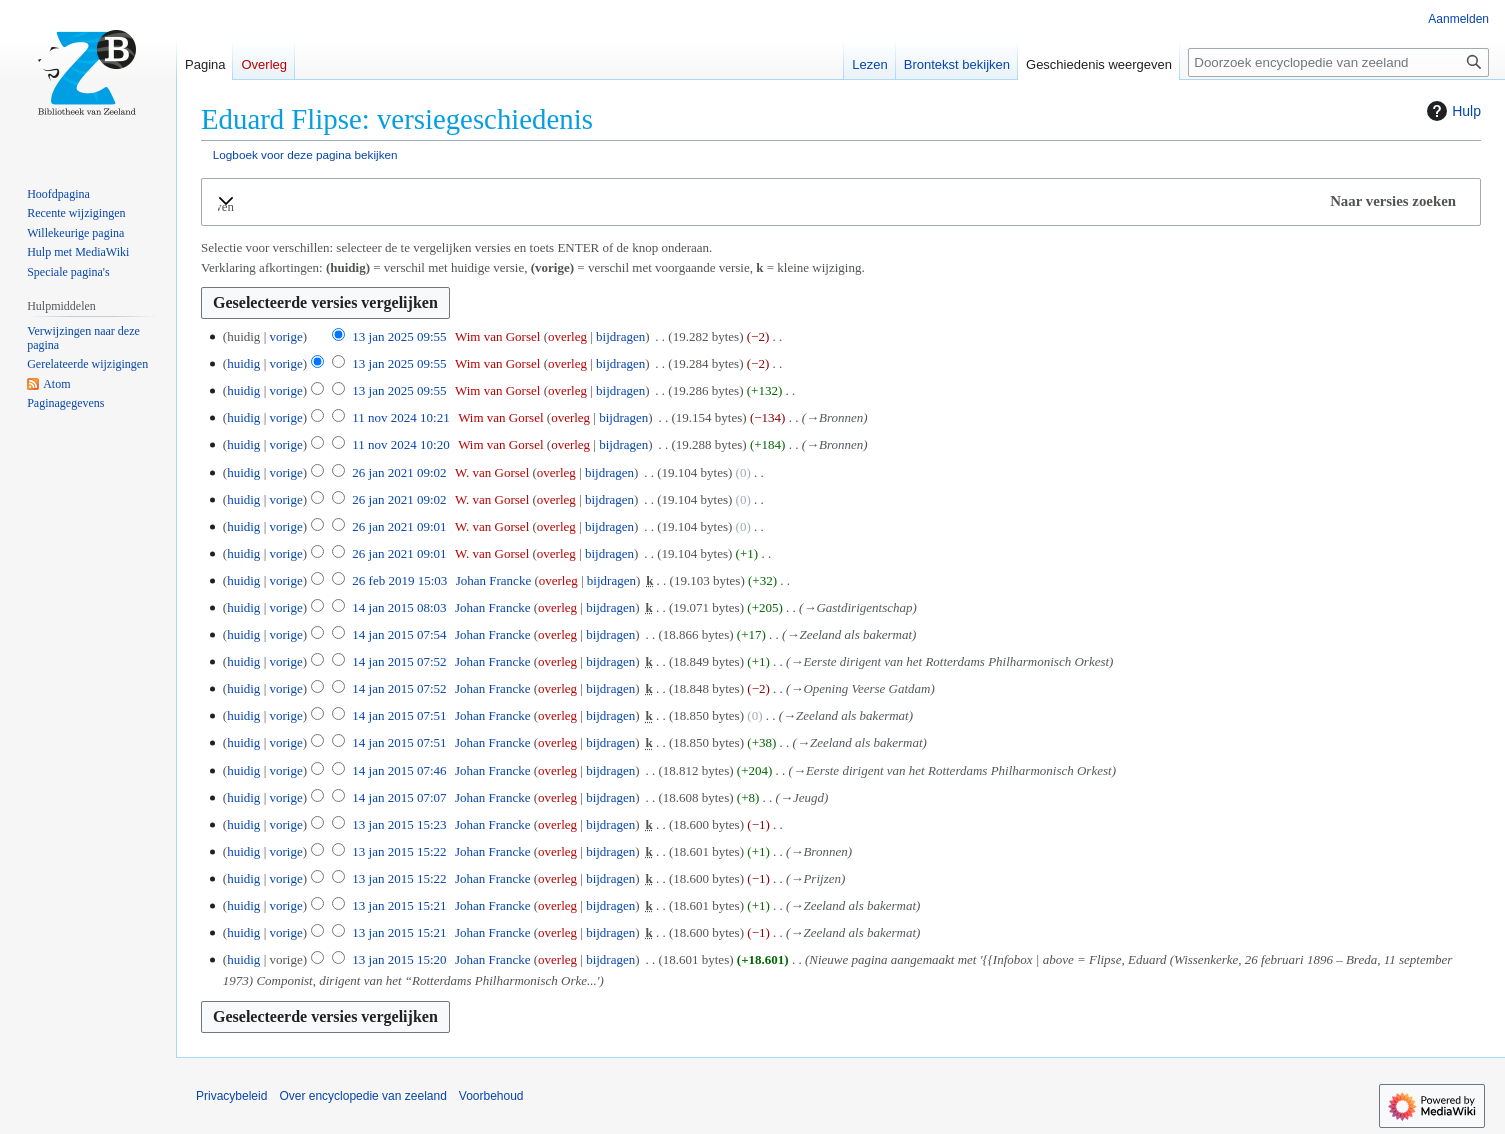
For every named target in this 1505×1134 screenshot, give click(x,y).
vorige (285, 336)
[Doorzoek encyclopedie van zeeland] (1338, 62)
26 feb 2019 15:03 (399, 580)
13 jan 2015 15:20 (399, 959)
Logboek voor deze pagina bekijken (305, 154)
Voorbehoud (491, 1096)
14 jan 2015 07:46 (399, 770)
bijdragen (620, 336)
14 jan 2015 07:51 (399, 715)
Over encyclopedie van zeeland (362, 1096)
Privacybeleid (231, 1096)
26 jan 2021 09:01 (399, 526)
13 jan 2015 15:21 (399, 905)
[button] (841, 201)
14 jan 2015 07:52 (399, 661)
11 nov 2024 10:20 (400, 444)
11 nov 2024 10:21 (400, 417)
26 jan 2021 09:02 (399, 472)
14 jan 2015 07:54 (399, 634)
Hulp (1451, 111)
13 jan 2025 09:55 (399, 336)
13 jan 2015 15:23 (399, 824)
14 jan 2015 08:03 (399, 607)
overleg (567, 336)
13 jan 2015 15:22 (399, 851)
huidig (243, 363)
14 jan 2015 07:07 (399, 797)
